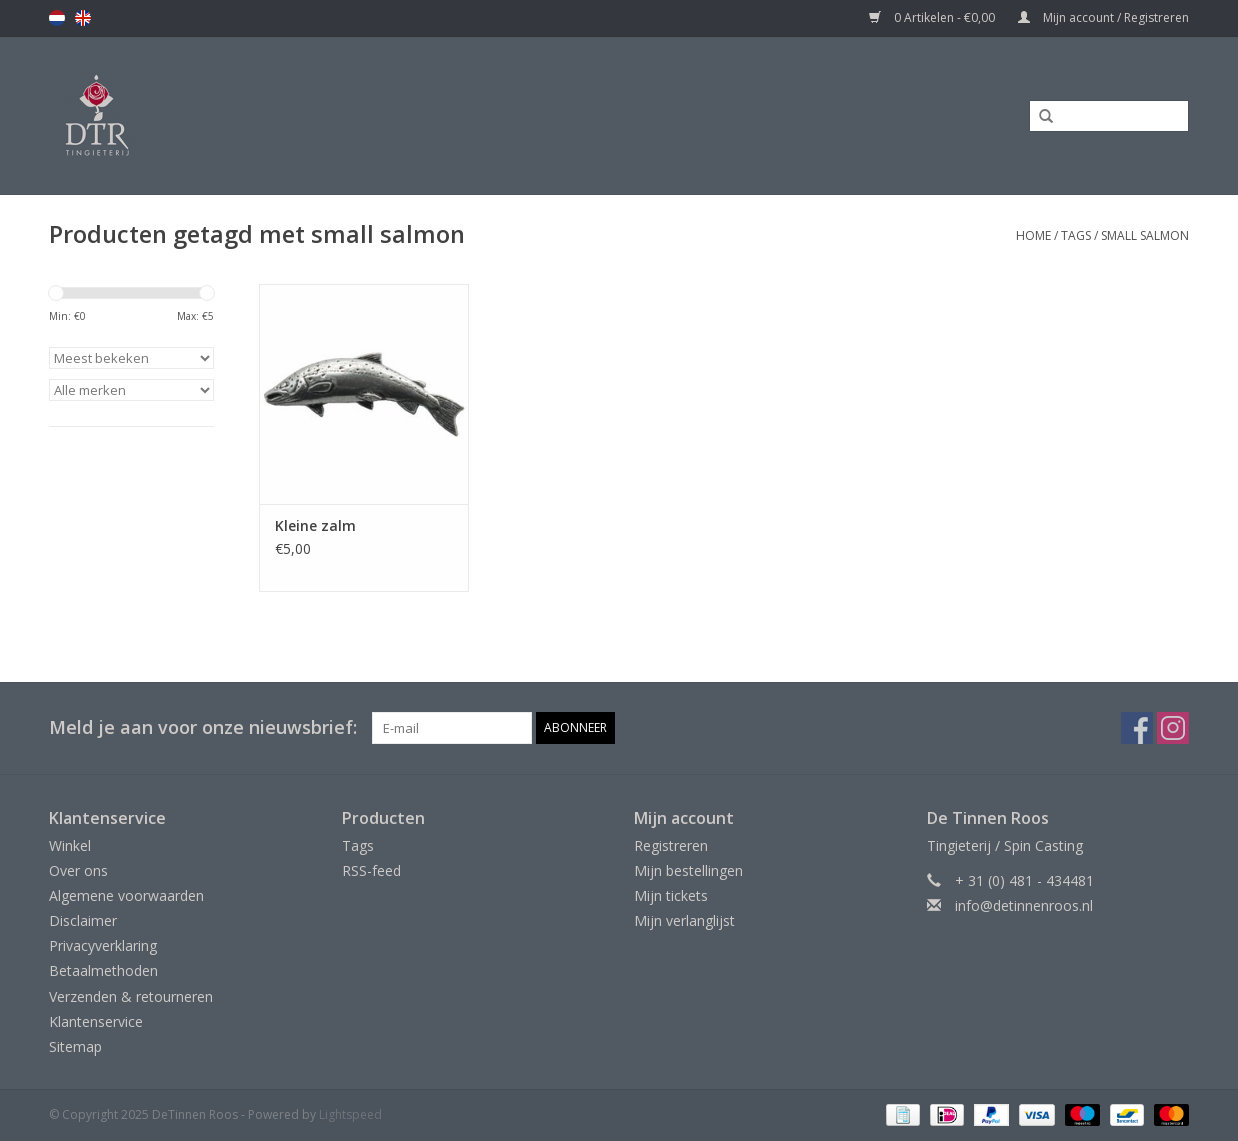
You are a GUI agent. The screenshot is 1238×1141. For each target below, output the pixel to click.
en (83, 18)
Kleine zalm (315, 525)
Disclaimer (83, 920)
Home (1033, 235)
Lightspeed (350, 1114)
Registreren (671, 845)
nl (57, 18)
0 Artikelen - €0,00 (933, 17)
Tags (1076, 235)
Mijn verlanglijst (684, 920)
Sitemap (75, 1046)
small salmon (1145, 235)
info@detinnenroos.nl (1024, 905)
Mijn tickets (671, 895)
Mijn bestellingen (688, 870)
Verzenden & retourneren (131, 996)
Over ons (78, 870)
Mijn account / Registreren (1103, 17)
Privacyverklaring (103, 945)
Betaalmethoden (103, 970)
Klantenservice (96, 1021)
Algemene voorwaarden (126, 895)
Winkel (70, 845)
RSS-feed (371, 870)
